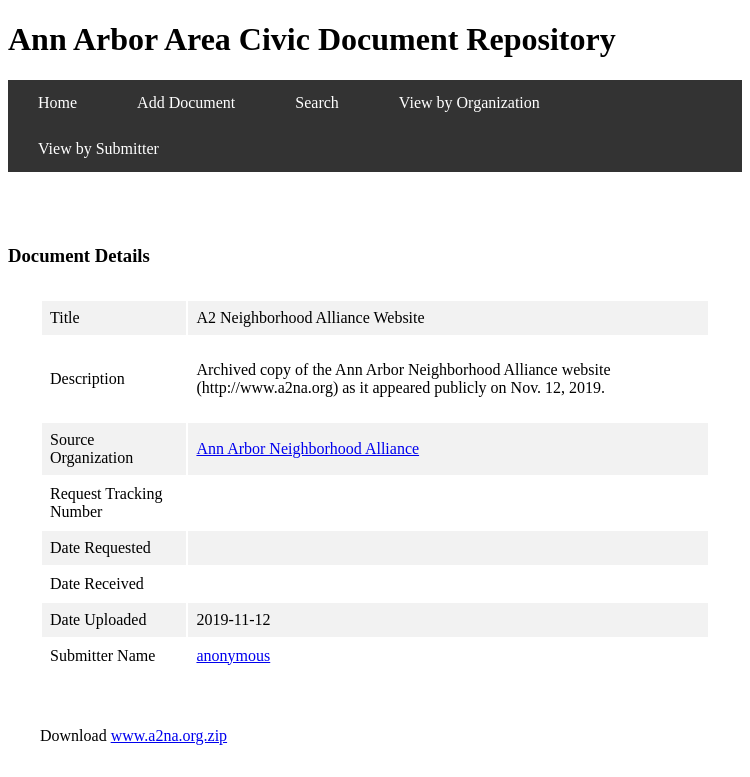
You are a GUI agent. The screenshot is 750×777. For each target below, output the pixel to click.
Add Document (186, 102)
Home (57, 102)
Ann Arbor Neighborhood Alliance (307, 448)
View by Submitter (98, 148)
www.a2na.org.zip (169, 735)
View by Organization (469, 102)
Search (317, 102)
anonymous (233, 655)
